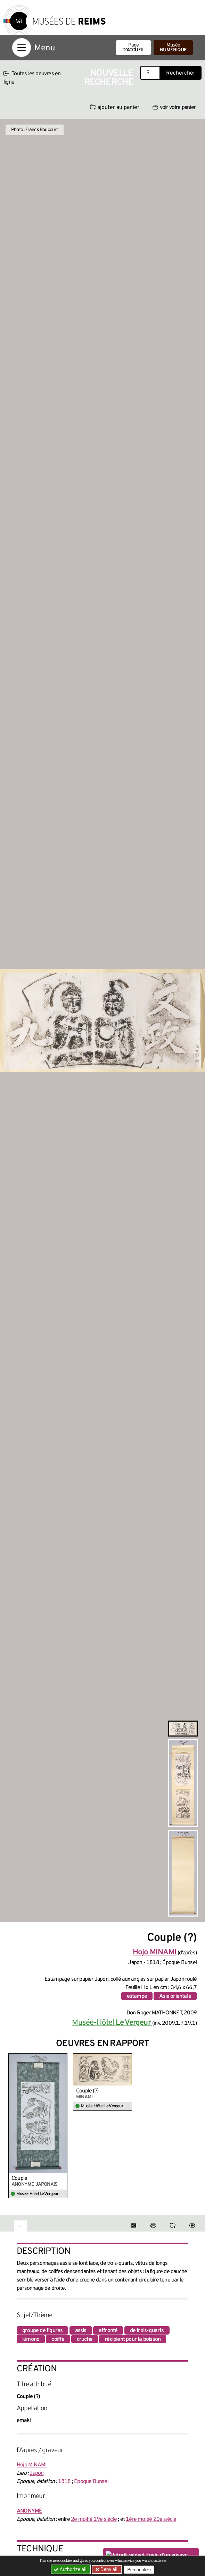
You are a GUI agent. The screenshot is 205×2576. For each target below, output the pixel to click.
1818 (64, 2481)
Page (133, 47)
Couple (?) (87, 2091)
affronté (108, 2330)
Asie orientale (175, 1996)
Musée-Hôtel (112, 2023)
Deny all (108, 2569)
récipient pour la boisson (133, 2339)
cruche (84, 2339)
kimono (30, 2339)
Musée (173, 47)
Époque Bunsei (91, 2481)
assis (81, 2330)
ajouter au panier (114, 107)
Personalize (139, 2569)
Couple (19, 2178)
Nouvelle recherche (108, 78)
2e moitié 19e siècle (94, 2519)
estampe (137, 1996)
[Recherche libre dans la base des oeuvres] (150, 73)
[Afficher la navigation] (21, 47)
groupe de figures (42, 2330)
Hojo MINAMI (32, 2465)
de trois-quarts (147, 2330)
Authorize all (71, 2569)
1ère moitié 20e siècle (151, 2519)
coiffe (57, 2339)
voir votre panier (174, 107)
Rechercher (180, 73)
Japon (36, 2473)
